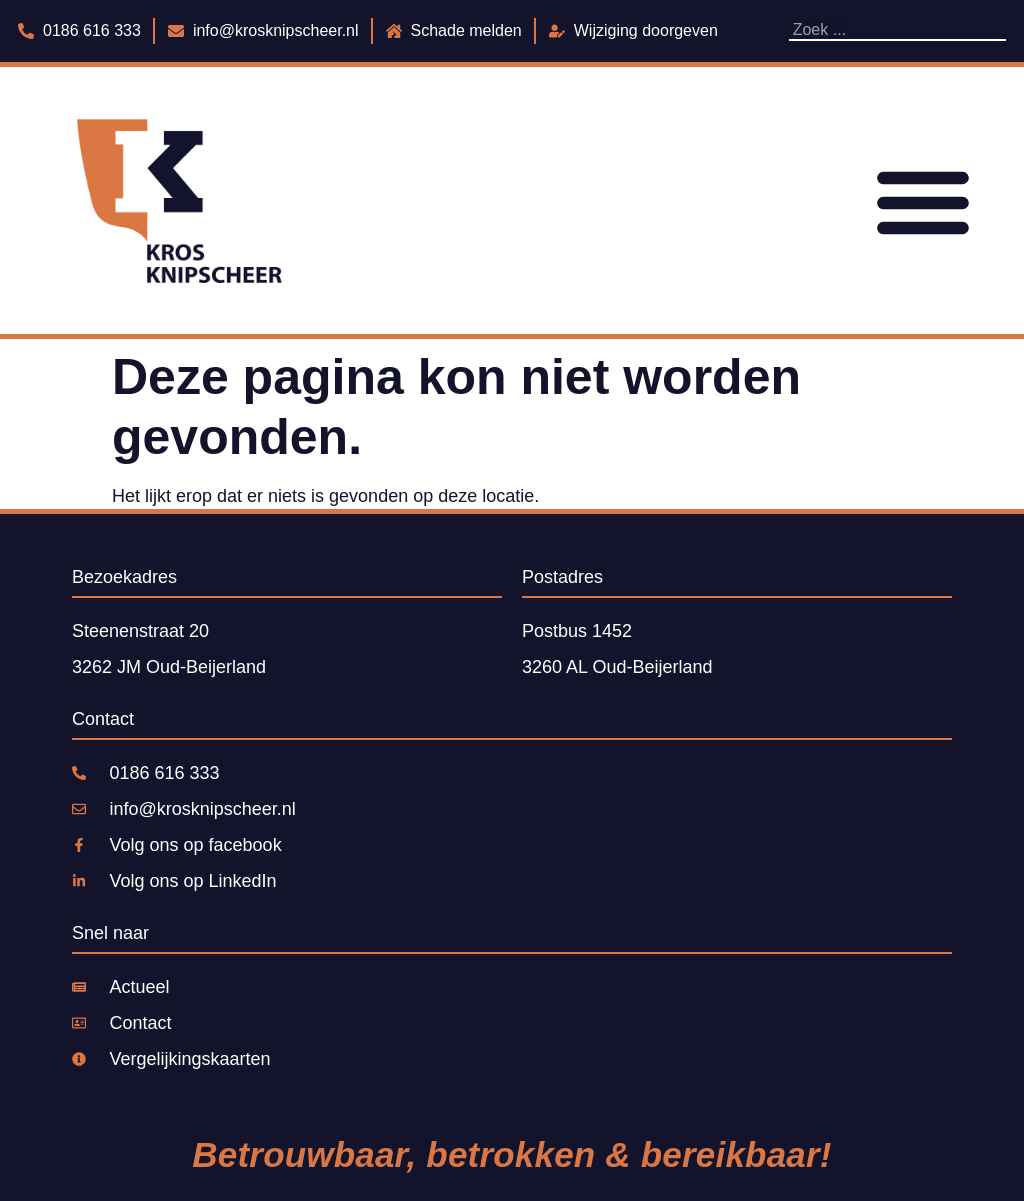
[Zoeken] (1001, 30)
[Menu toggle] (923, 201)
